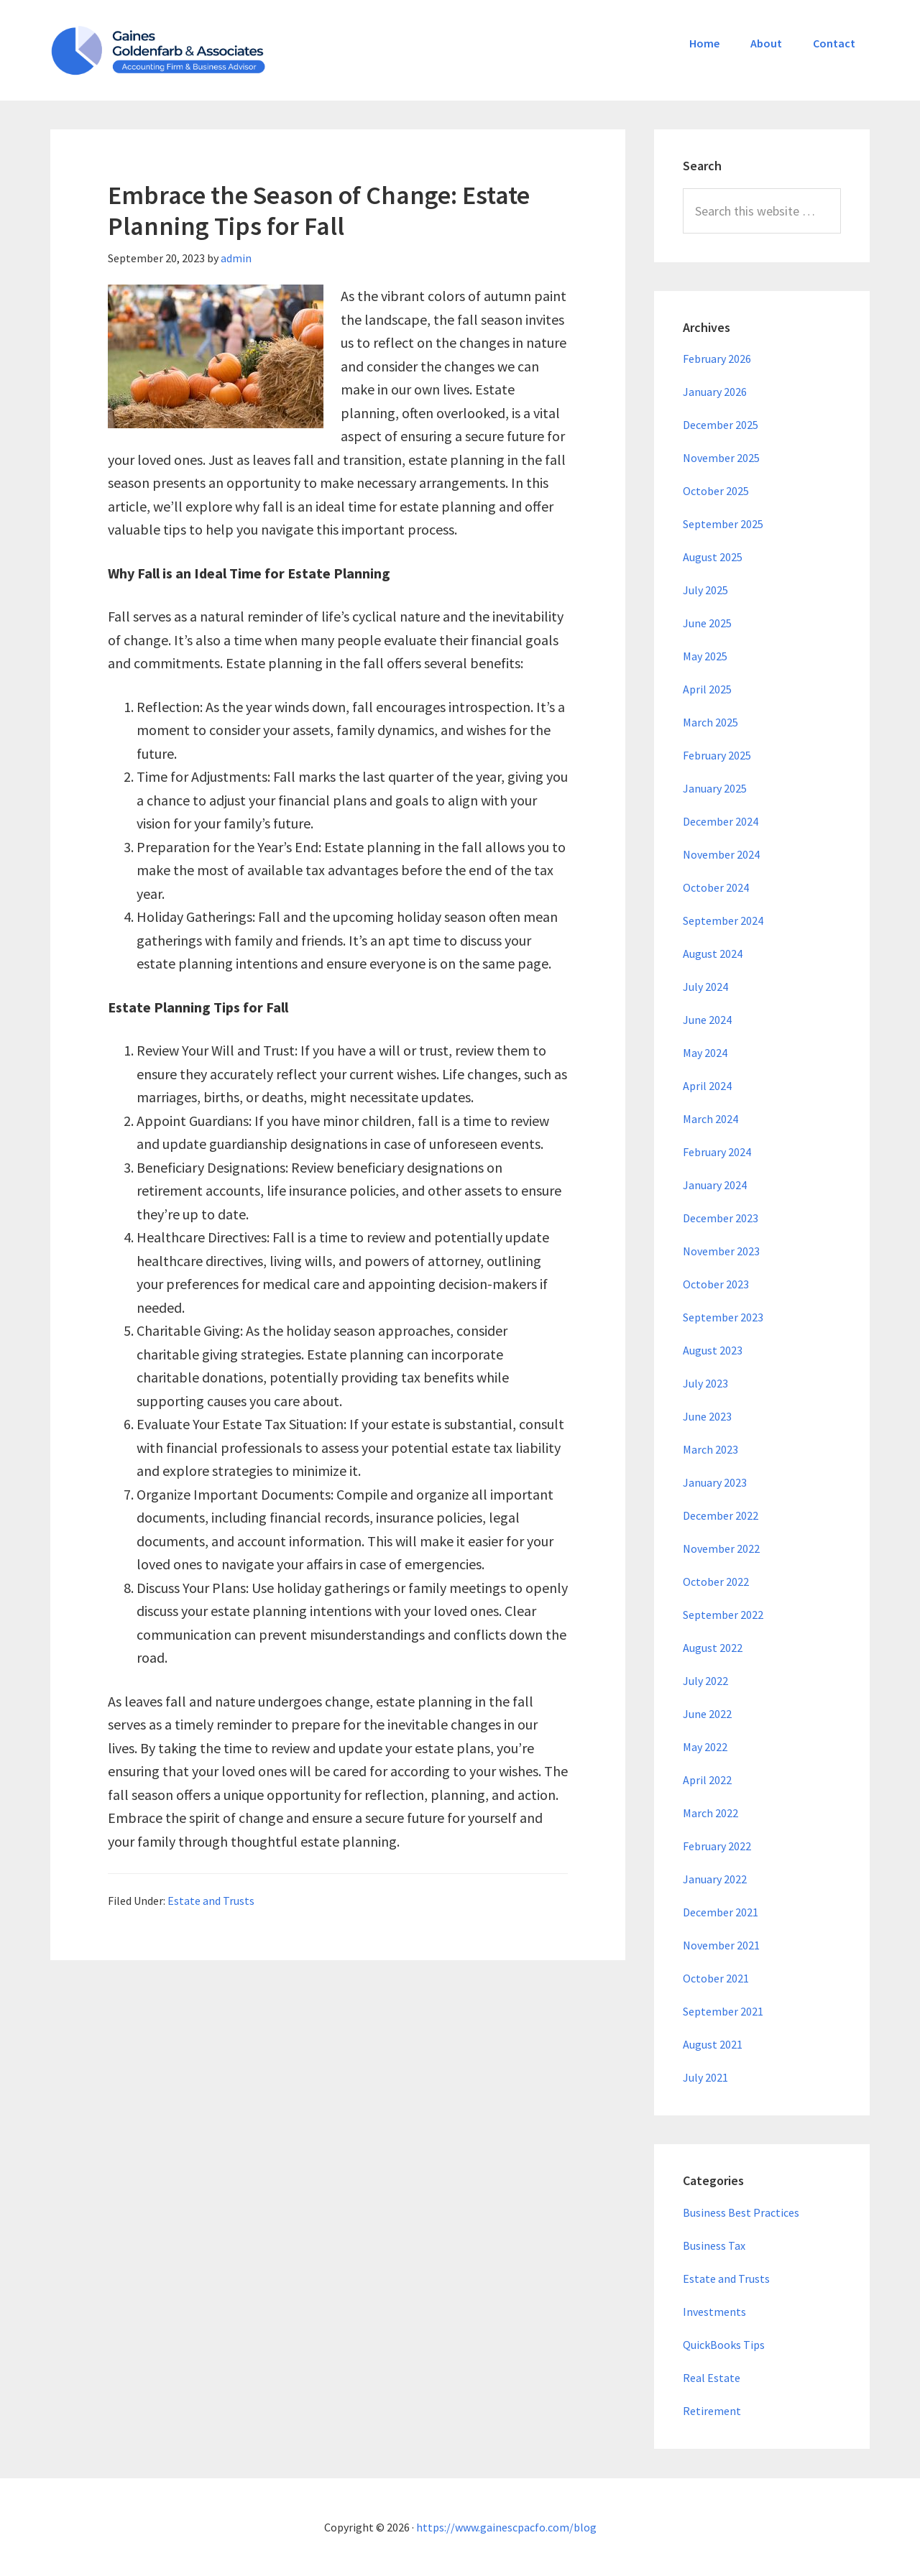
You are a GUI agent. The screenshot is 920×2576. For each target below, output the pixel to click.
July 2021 (705, 2077)
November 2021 (721, 1945)
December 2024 (720, 821)
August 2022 (712, 1647)
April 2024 (707, 1086)
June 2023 (707, 1416)
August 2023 (712, 1350)
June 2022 (707, 1714)
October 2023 (716, 1284)
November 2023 (721, 1251)
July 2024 (705, 986)
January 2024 (715, 1185)
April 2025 (707, 689)
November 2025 (721, 458)
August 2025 (712, 557)
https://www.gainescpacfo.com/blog (506, 2527)
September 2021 (723, 2011)
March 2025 (710, 722)
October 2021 (716, 1978)
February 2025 (717, 755)
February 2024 (717, 1152)
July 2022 (705, 1681)
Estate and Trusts (210, 1900)
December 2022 (720, 1515)
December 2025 (720, 424)
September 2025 (723, 524)
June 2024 (707, 1019)
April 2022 (707, 1780)
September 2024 (723, 920)
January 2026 (715, 391)
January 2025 (715, 788)
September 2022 (723, 1614)
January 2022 (715, 1879)
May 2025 (705, 656)
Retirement (712, 2411)
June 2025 (707, 623)
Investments (714, 2311)
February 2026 (717, 358)
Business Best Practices (741, 2212)
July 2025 (705, 590)
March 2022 (710, 1813)
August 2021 (712, 2044)
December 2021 (720, 1912)
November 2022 (721, 1548)
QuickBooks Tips (724, 2344)
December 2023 (720, 1218)
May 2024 (705, 1052)
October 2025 (716, 491)
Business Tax (714, 2245)
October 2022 (716, 1581)
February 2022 (717, 1846)
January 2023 (715, 1482)
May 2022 (705, 1747)
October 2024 (716, 887)
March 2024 (710, 1119)
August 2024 (712, 953)
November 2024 (721, 854)
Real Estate (711, 2377)
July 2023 (705, 1383)
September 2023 (723, 1317)
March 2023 (710, 1449)
